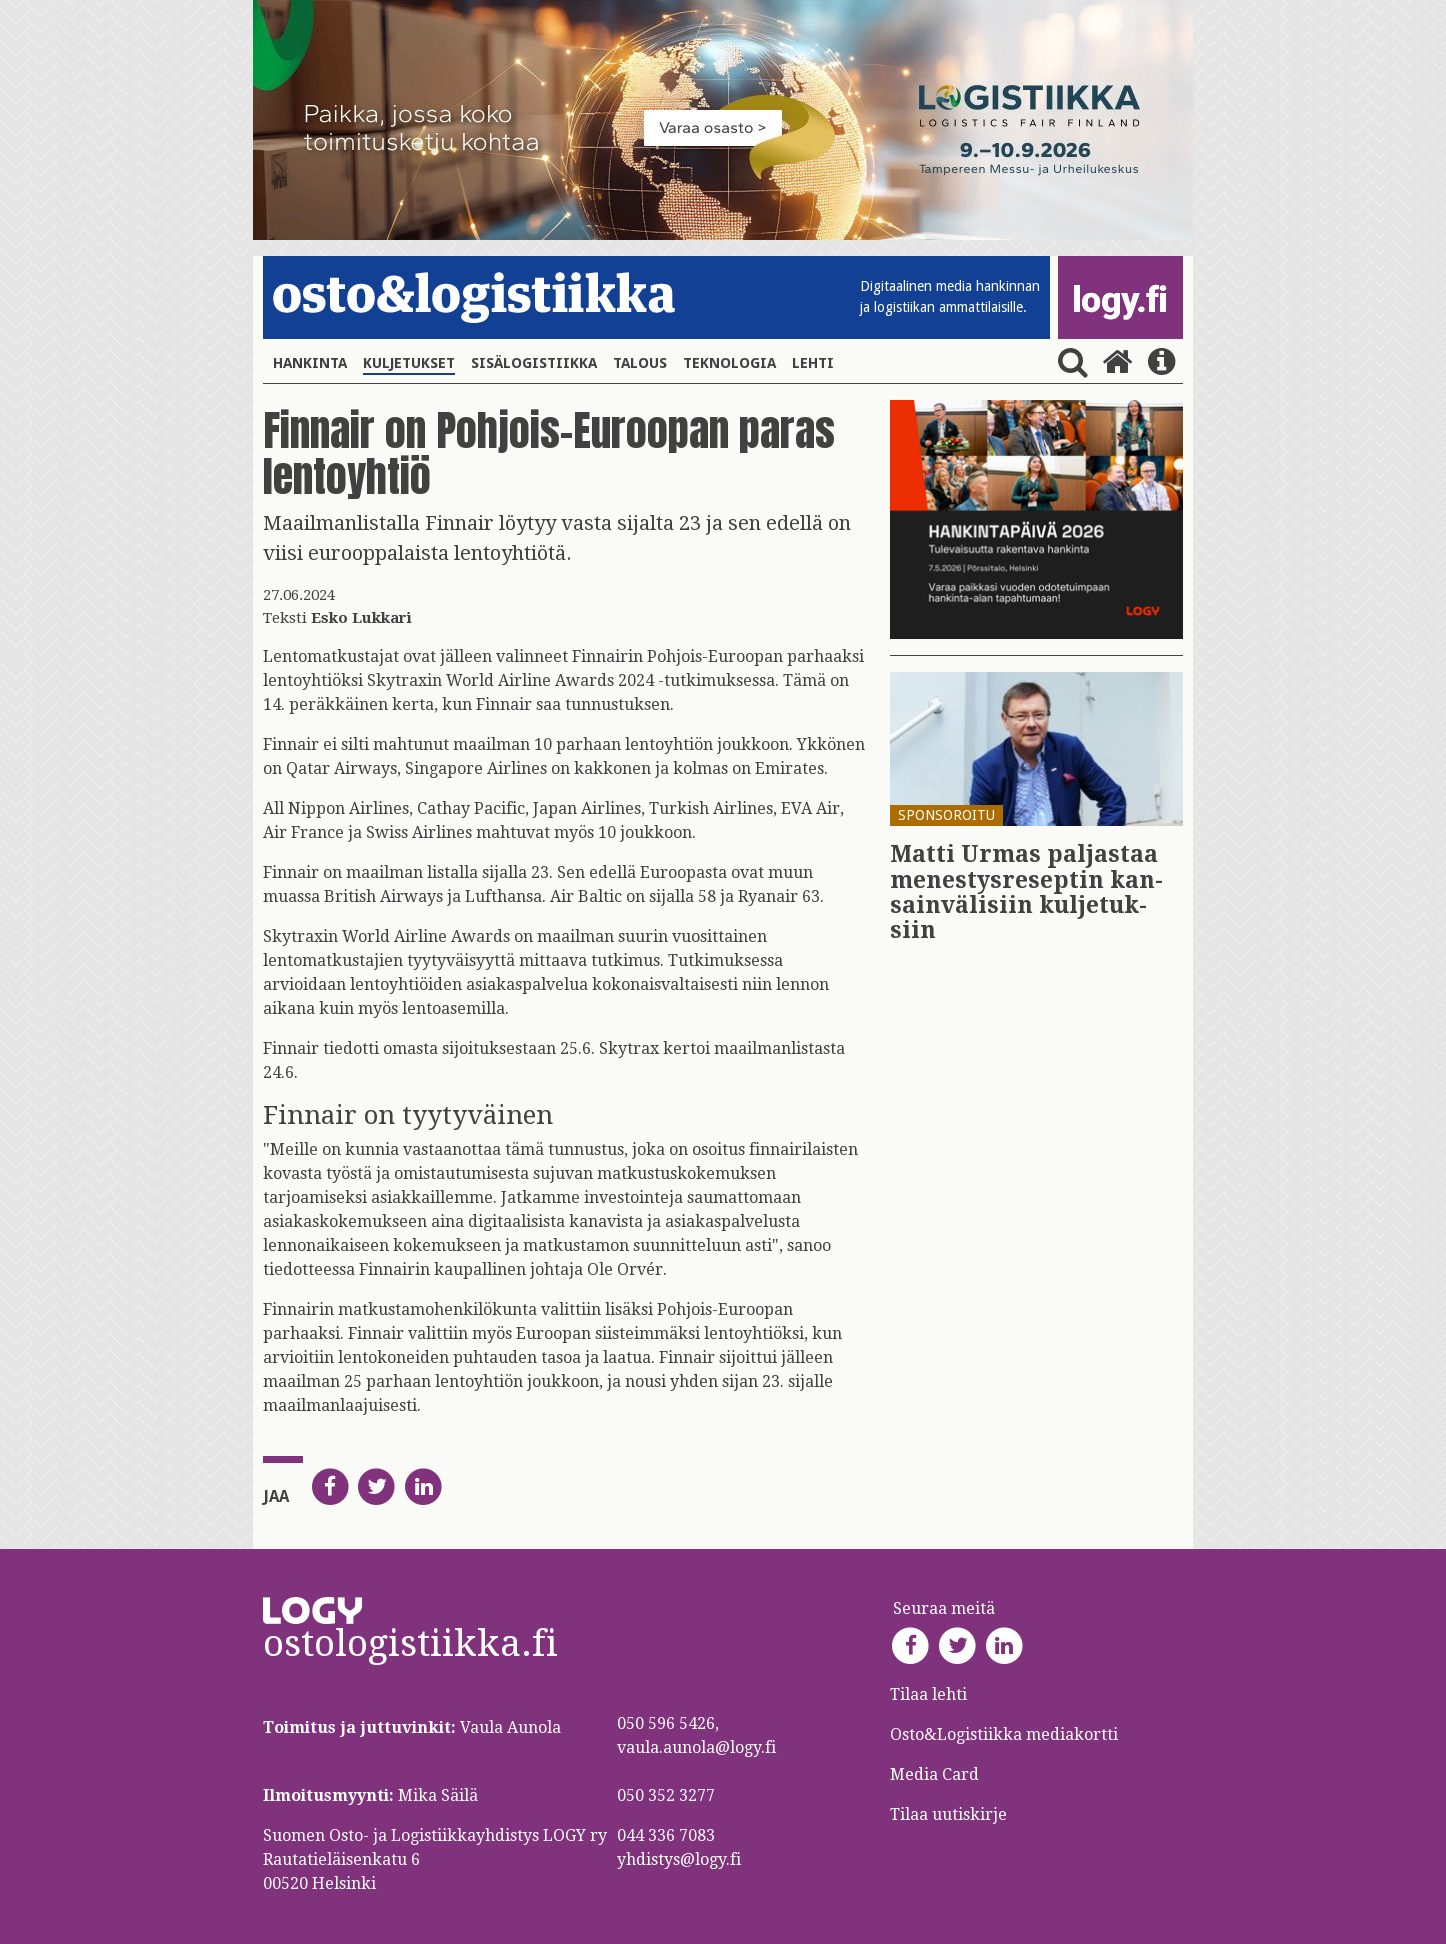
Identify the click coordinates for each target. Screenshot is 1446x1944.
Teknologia (729, 363)
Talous (640, 363)
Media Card (936, 1774)
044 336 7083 (666, 1835)
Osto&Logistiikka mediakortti (1004, 1734)
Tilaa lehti (928, 1694)
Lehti (813, 363)
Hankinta (310, 363)
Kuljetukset (409, 363)
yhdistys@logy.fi (679, 1859)
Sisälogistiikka (534, 363)
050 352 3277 (666, 1795)
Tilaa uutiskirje (948, 1814)
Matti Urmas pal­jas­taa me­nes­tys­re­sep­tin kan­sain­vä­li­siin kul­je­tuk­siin (1026, 892)
